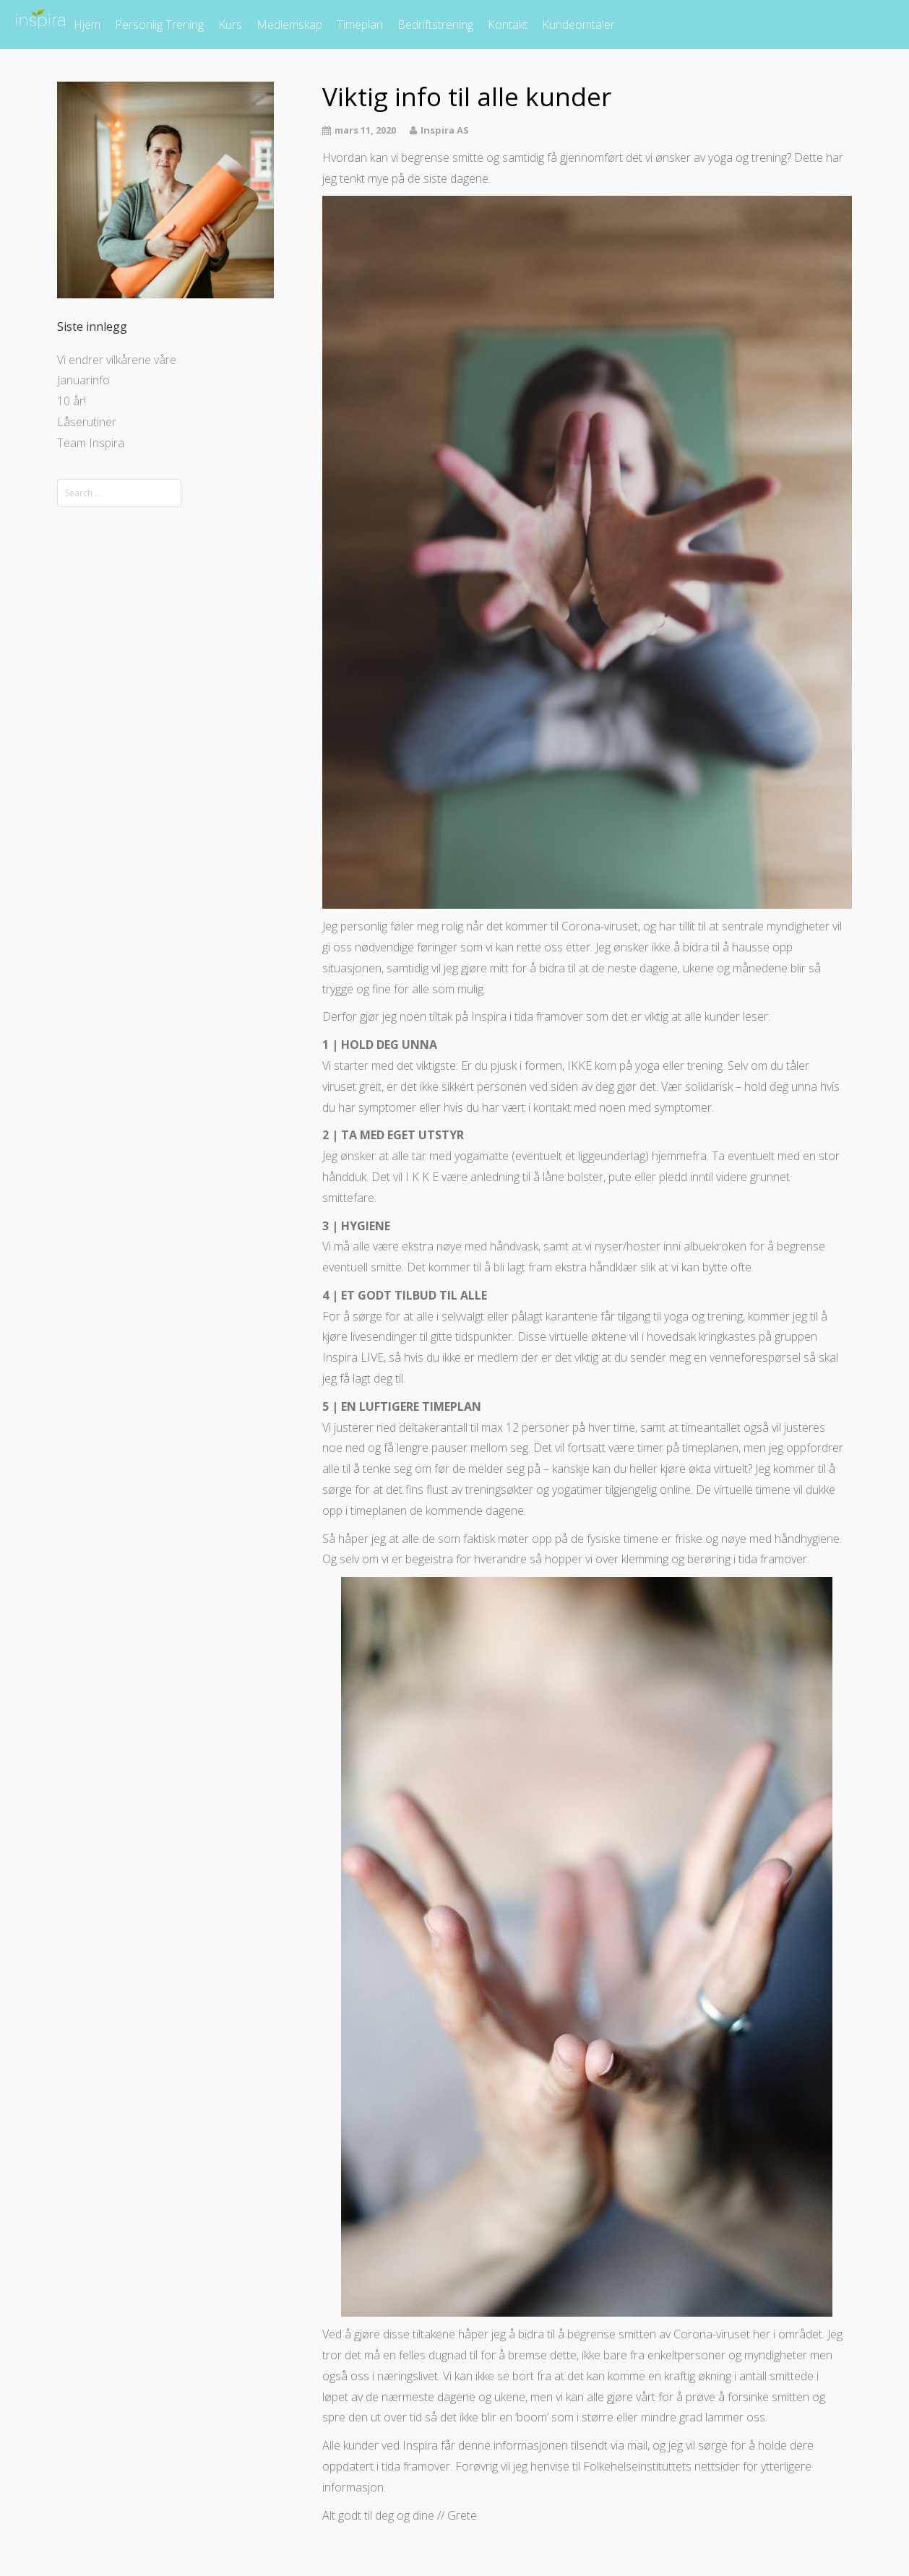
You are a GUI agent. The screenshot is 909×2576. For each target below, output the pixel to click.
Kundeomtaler (578, 25)
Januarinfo (83, 380)
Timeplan (360, 25)
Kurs (230, 25)
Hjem (87, 25)
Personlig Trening (159, 25)
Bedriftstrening (435, 25)
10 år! (71, 401)
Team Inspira (90, 443)
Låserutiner (86, 422)
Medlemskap (289, 25)
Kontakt (507, 25)
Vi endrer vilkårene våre (116, 360)
